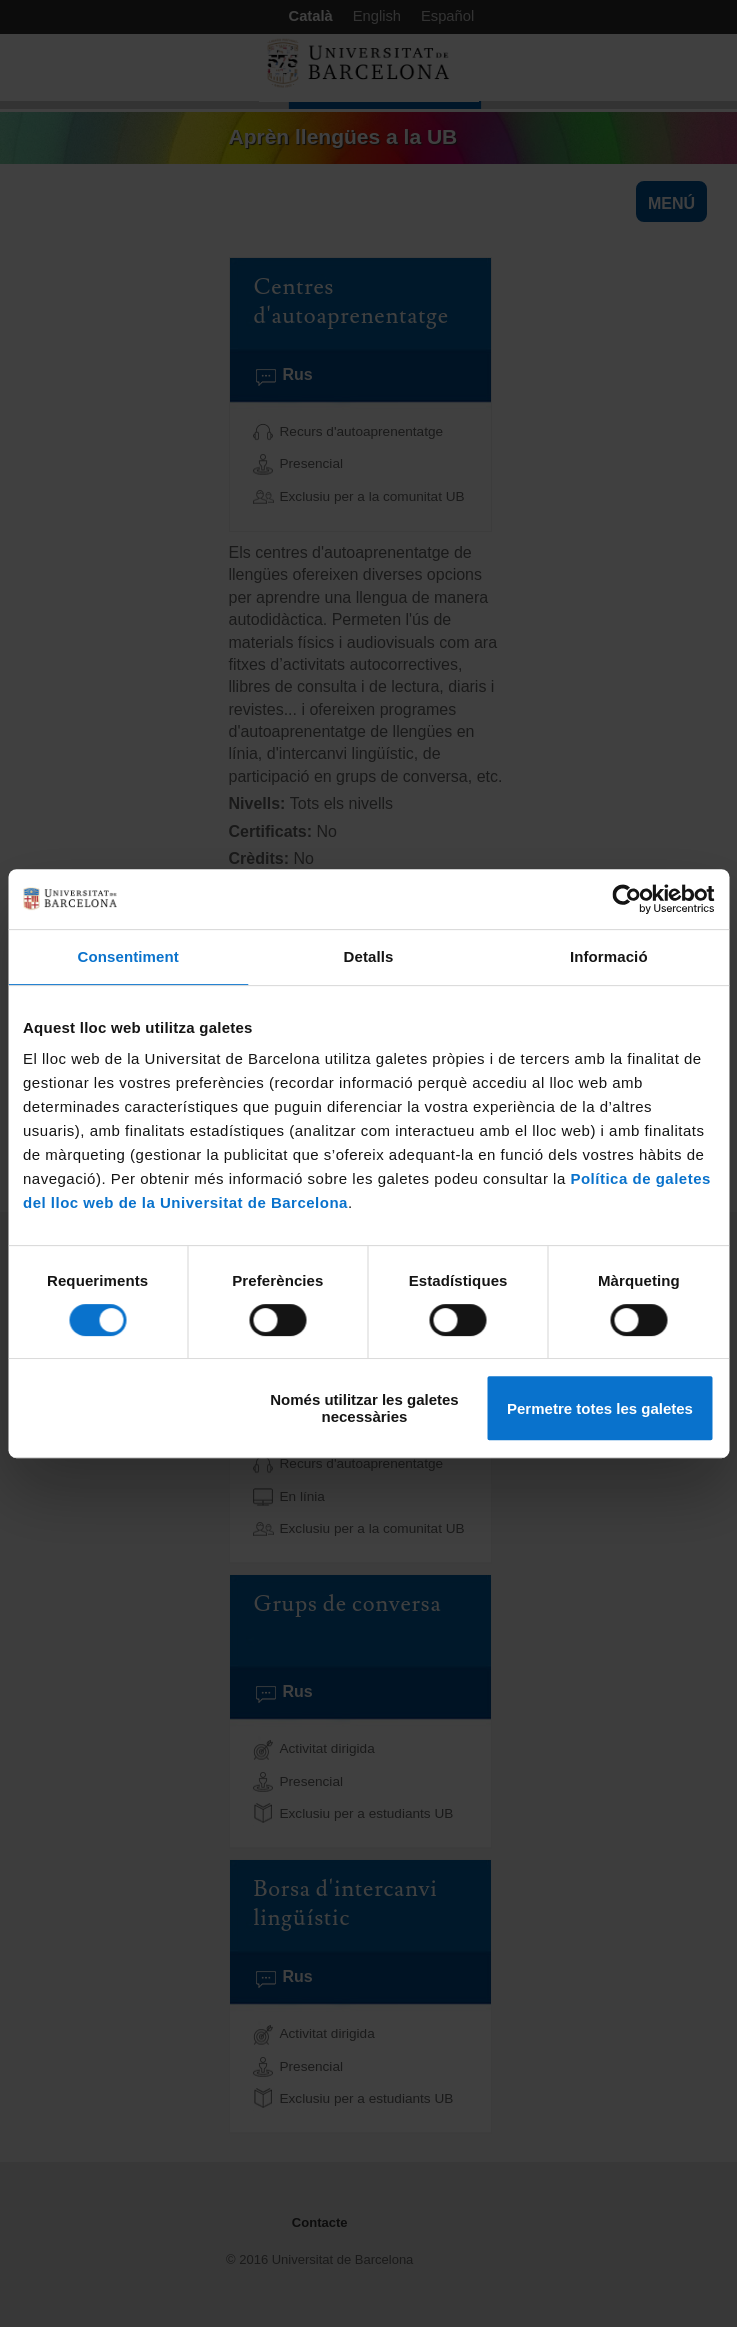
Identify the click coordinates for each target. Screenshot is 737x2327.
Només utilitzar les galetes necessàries (364, 1408)
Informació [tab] (609, 956)
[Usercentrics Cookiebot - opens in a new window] (626, 899)
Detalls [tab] (369, 956)
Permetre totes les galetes (600, 1408)
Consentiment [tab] (128, 956)
